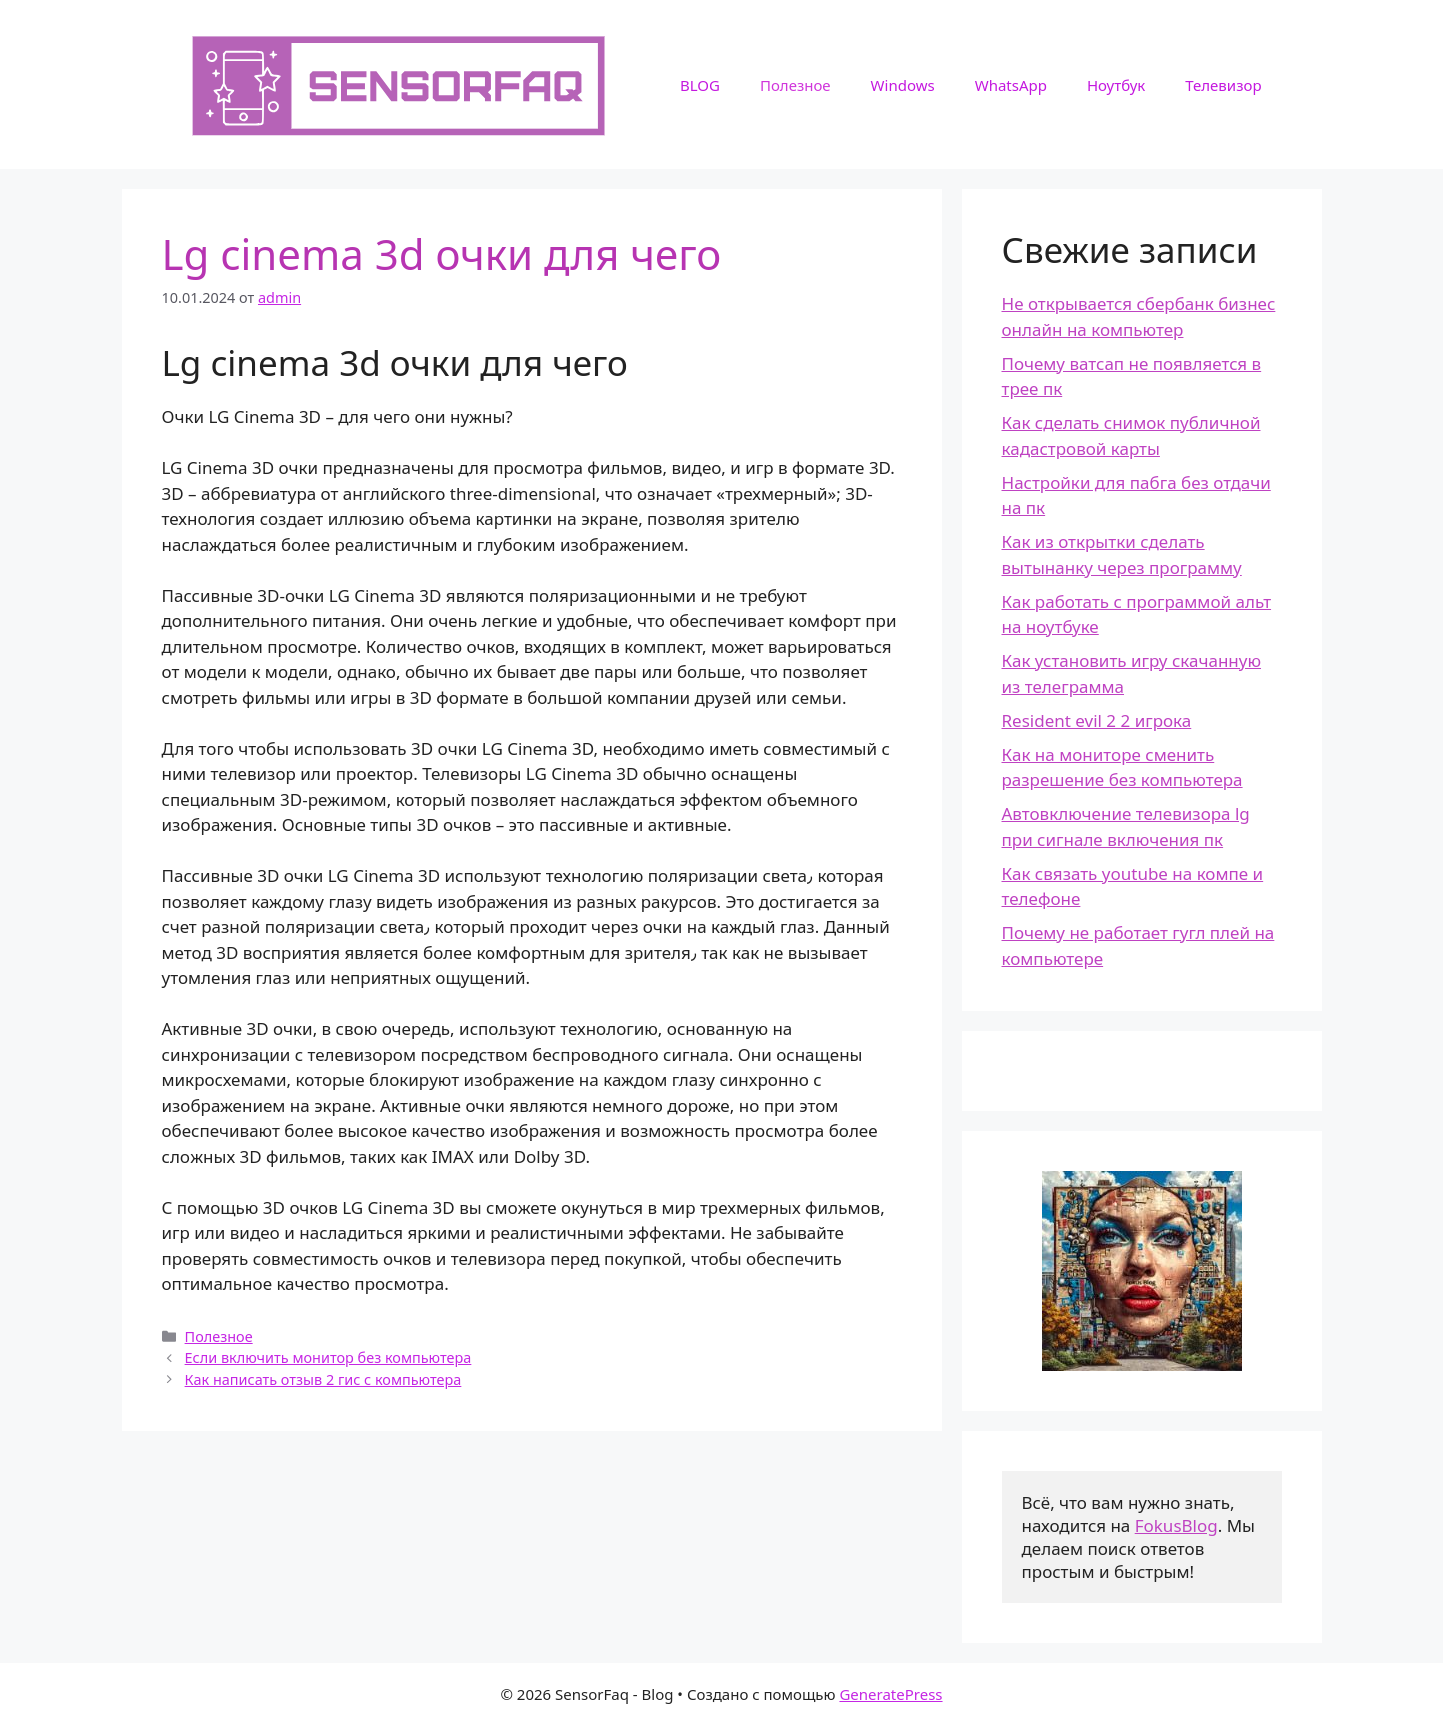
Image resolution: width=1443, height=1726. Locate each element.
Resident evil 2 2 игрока (1097, 720)
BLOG (700, 85)
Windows (903, 85)
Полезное (795, 85)
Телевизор (1223, 85)
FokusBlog (1176, 1525)
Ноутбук (1116, 85)
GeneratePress (890, 1694)
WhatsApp (1011, 85)
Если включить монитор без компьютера (328, 1357)
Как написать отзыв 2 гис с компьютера (323, 1379)
